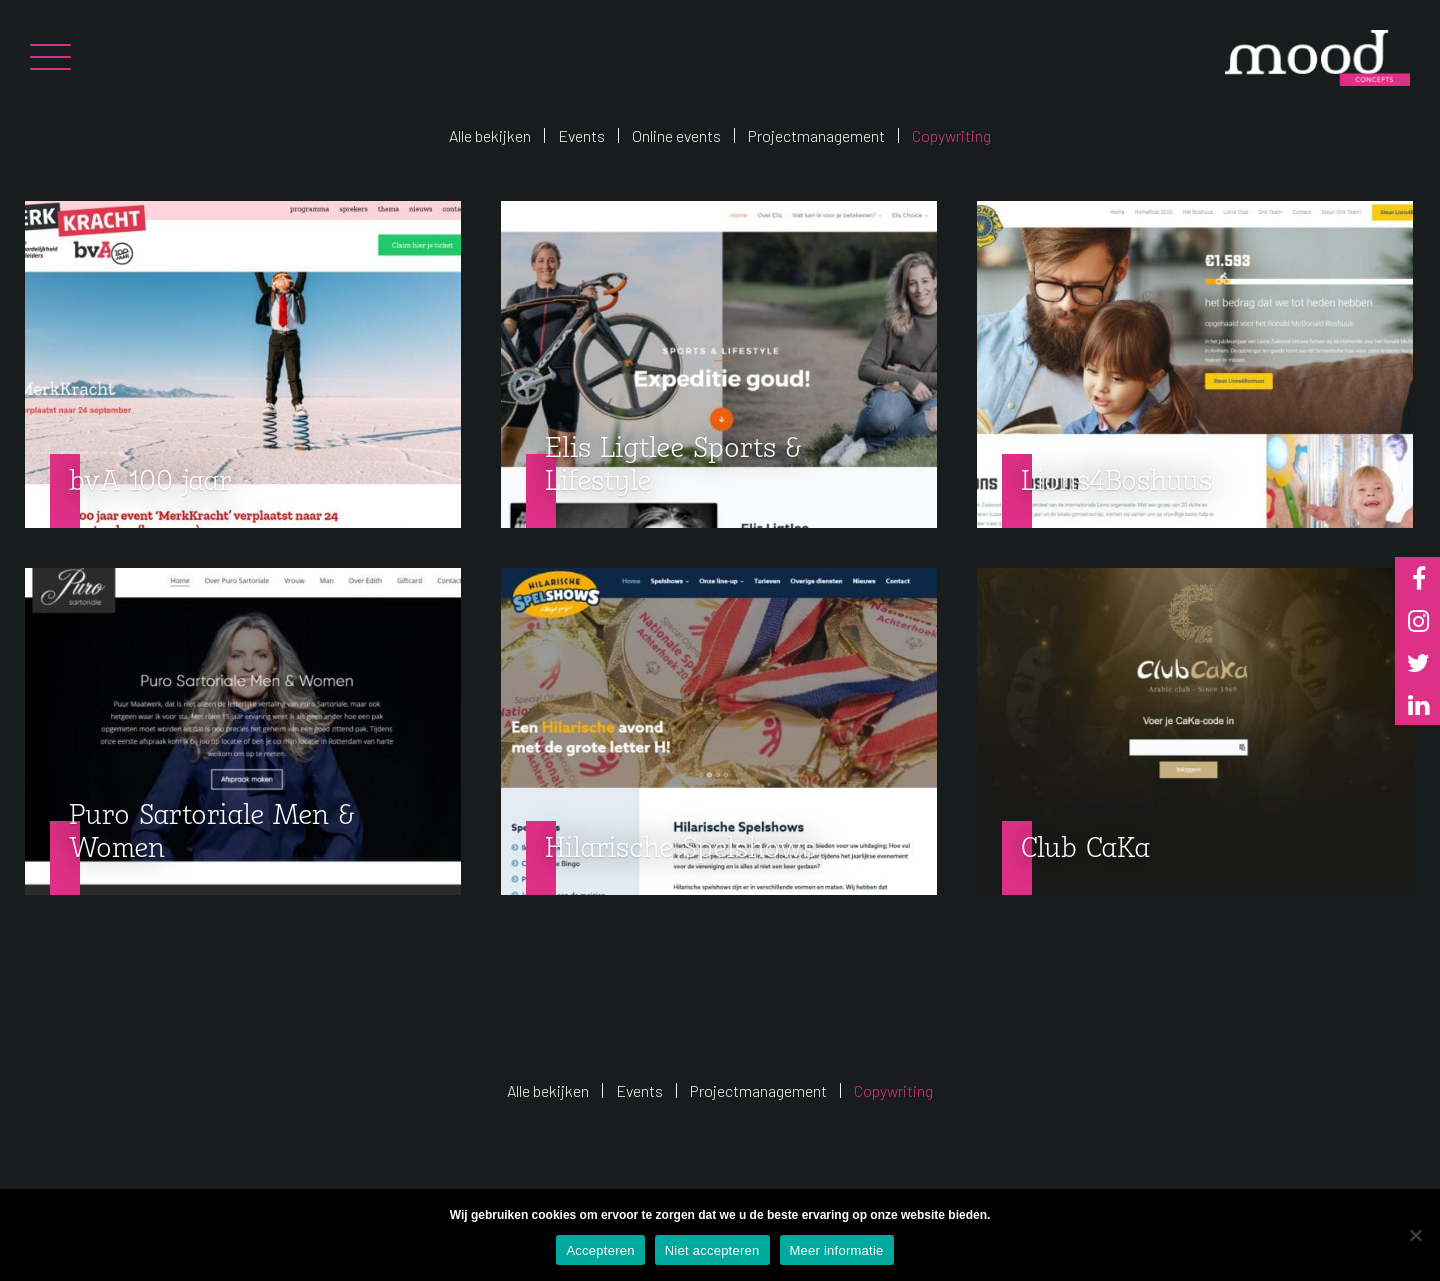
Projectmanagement (816, 135)
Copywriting (951, 135)
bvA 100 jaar (150, 482)
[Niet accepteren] (1415, 1235)
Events (581, 135)
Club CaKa (1085, 849)
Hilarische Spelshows (680, 849)
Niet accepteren (712, 1250)
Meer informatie (837, 1250)
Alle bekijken (490, 135)
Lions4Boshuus (1116, 482)
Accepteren (600, 1250)
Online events (676, 135)
